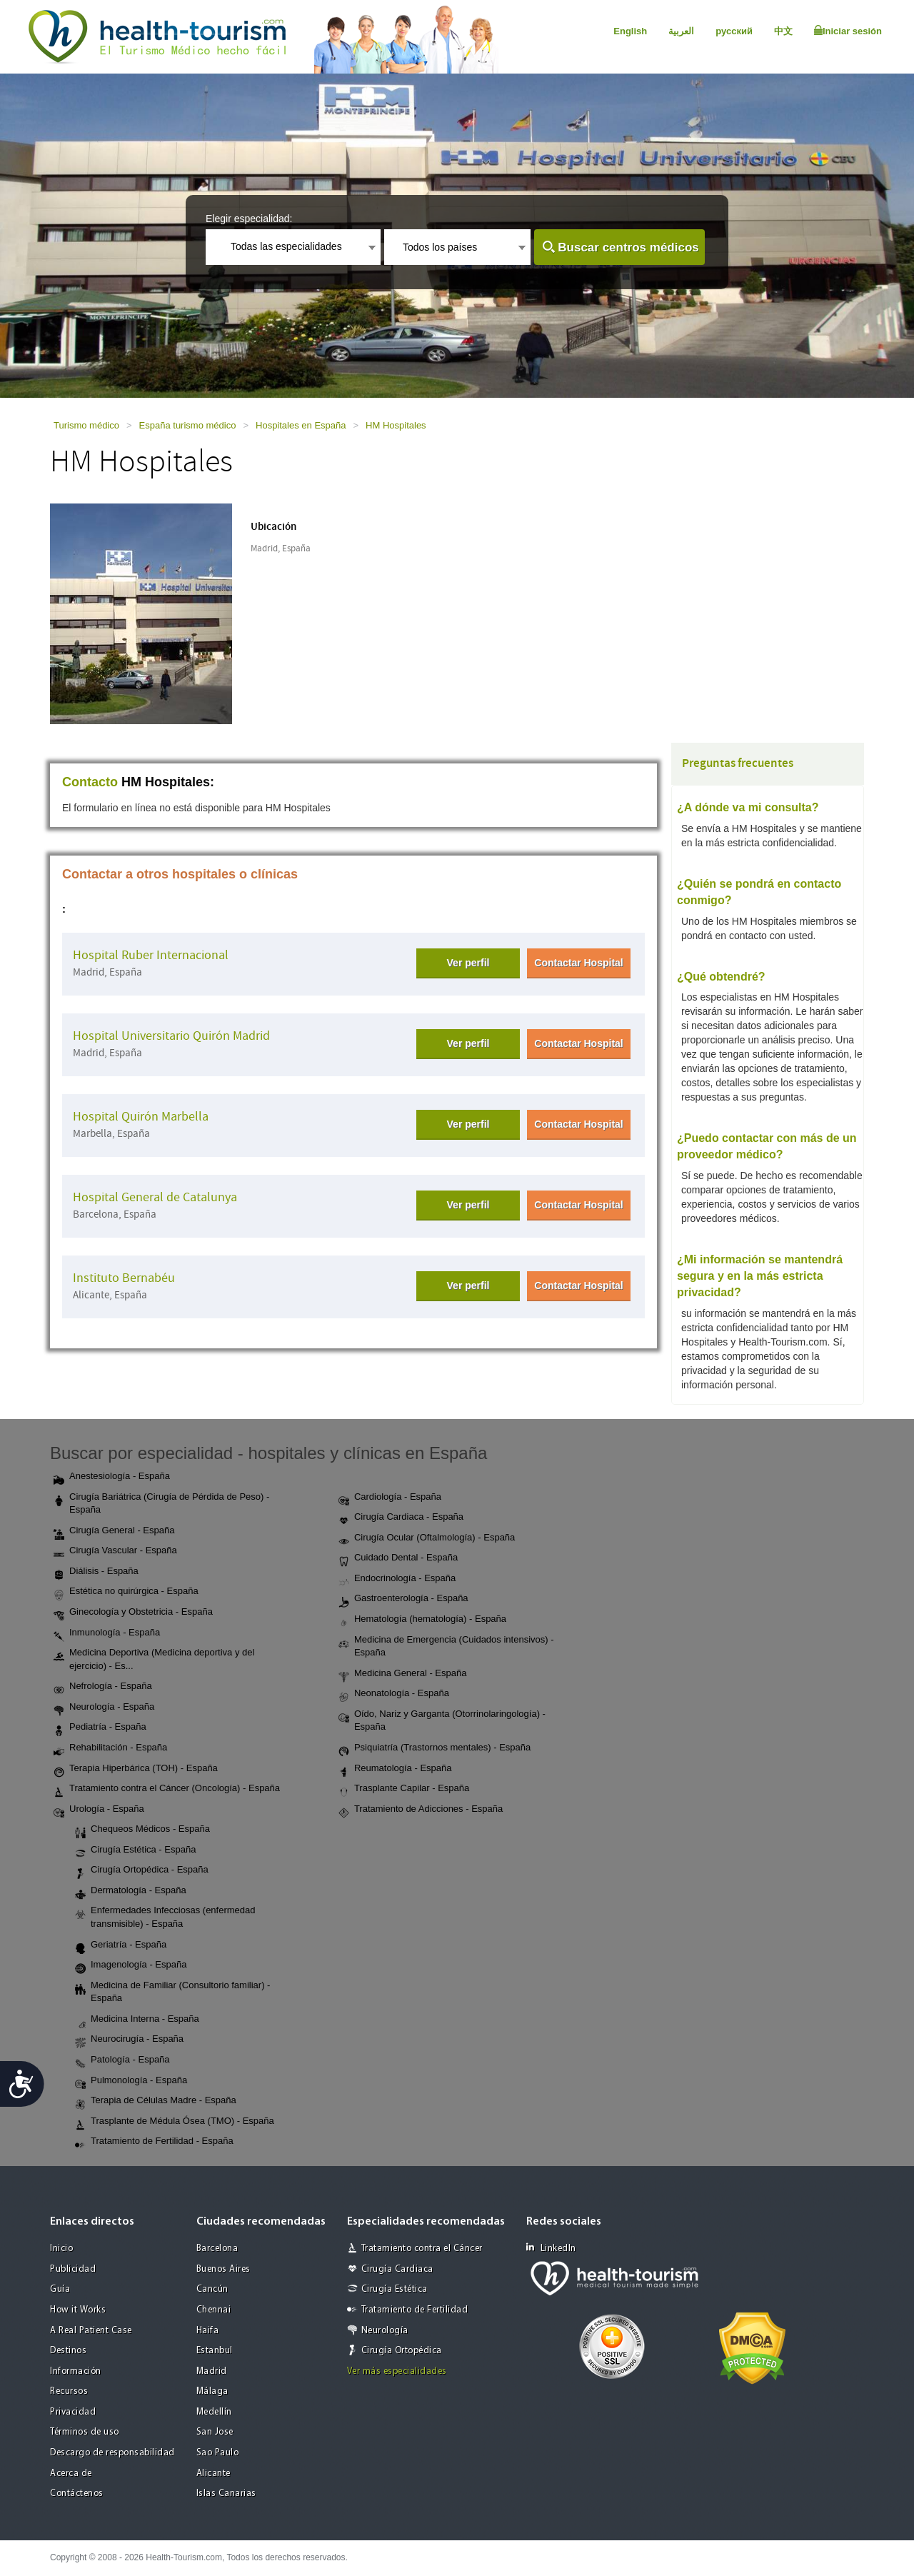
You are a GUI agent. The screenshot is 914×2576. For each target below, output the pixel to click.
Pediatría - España (100, 1727)
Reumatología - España (395, 1769)
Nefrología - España (103, 1686)
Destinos (68, 2350)
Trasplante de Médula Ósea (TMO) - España (174, 2121)
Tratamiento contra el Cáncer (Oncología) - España (167, 1789)
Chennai (213, 2310)
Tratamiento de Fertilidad (414, 2310)
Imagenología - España (130, 1965)
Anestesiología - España (112, 1476)
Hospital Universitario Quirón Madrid (171, 1036)
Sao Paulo (217, 2452)
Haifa (207, 2330)
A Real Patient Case (91, 2330)
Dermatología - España (130, 1891)
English (630, 31)
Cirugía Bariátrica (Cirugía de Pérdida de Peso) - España (161, 1503)
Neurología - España (104, 1707)
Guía (60, 2289)
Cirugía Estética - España (135, 1850)
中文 (783, 31)
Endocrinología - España (397, 1579)
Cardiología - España (389, 1497)
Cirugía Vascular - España (115, 1551)
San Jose (214, 2432)
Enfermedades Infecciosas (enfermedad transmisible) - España (165, 1917)
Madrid (211, 2371)
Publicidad (73, 2269)
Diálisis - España (96, 1571)
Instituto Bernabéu (124, 1278)
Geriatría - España (120, 1945)
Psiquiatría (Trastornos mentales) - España (434, 1748)
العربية (681, 31)
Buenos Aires (223, 2269)
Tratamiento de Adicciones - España (420, 1809)
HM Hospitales (396, 425)
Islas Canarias (226, 2493)
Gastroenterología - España (403, 1599)
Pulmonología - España (131, 2081)
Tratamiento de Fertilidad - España (154, 2141)
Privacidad (73, 2412)
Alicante (213, 2473)
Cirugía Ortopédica (401, 2350)
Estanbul (214, 2350)
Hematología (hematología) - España (422, 1619)
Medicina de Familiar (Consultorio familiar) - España (172, 1992)
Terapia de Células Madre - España (155, 2101)
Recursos (69, 2391)
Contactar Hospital (578, 962)
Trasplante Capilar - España (403, 1789)
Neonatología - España (393, 1694)
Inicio (61, 2248)
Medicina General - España (402, 1674)
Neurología (384, 2330)
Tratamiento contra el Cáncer (422, 2248)
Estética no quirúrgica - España (126, 1591)
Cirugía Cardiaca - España (400, 1517)
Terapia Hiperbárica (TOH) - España (136, 1769)
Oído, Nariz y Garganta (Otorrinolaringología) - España (442, 1720)
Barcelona (217, 2248)
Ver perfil (468, 962)
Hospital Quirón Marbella (141, 1116)
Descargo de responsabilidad (112, 2452)
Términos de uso (84, 2432)
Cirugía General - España (114, 1531)
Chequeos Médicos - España (142, 1829)
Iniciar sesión (848, 30)
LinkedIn (551, 2247)
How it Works (78, 2310)
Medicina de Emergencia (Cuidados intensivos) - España (446, 1646)
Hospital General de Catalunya (155, 1197)
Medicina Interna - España (137, 2019)
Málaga (212, 2391)
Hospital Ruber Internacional (150, 955)
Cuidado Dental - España (398, 1558)
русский (734, 31)
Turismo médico (86, 425)
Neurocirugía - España (129, 2039)
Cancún (212, 2289)
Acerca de (71, 2473)
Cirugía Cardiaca (397, 2269)
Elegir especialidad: (249, 218)
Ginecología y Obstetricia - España (133, 1612)
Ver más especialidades (397, 2371)
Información (75, 2371)
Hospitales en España (301, 425)
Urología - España (99, 1809)
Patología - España (122, 2060)
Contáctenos (77, 2493)
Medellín (214, 2412)
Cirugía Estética (394, 2289)
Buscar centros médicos (628, 247)
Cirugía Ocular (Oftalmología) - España (426, 1538)
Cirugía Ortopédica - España (142, 1870)
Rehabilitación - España (110, 1748)
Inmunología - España (107, 1633)
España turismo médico (187, 425)
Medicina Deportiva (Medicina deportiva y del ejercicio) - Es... (154, 1659)
